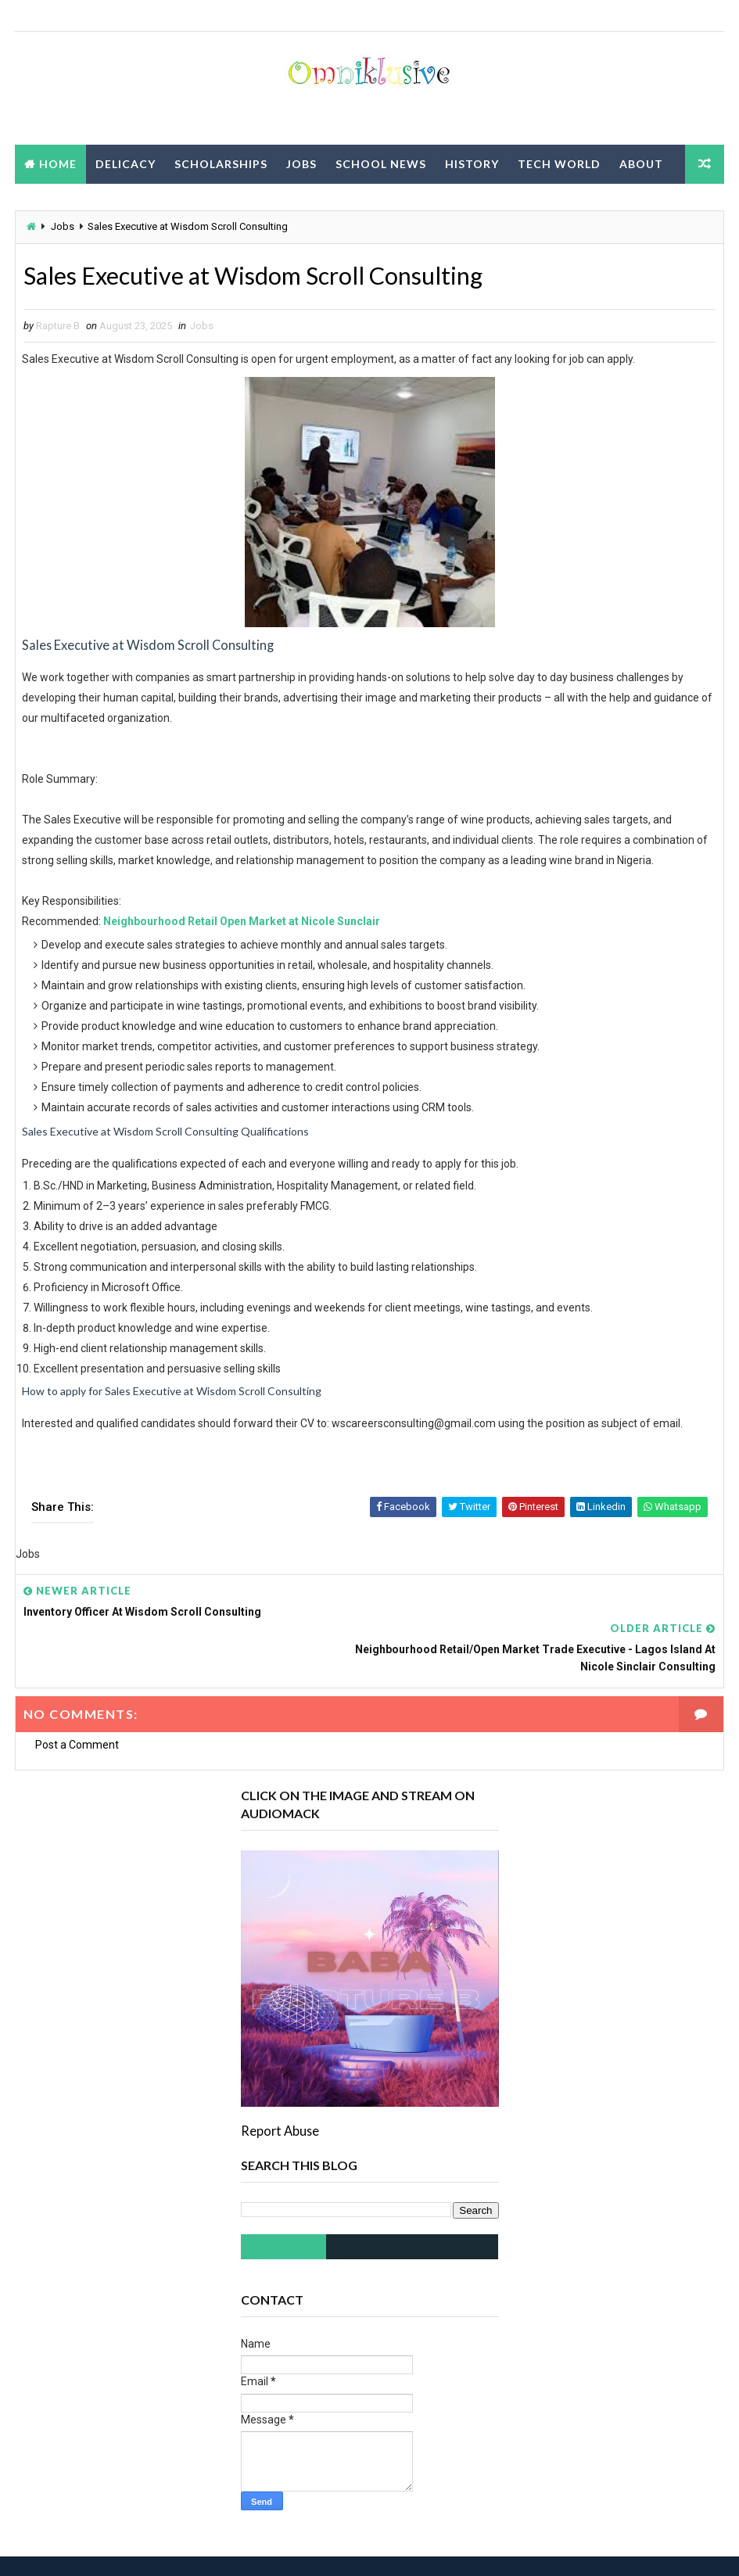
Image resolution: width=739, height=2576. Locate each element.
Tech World (559, 163)
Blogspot (290, 2548)
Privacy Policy (74, 203)
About (641, 163)
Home (58, 163)
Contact (174, 203)
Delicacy (125, 163)
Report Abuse (280, 2094)
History (472, 163)
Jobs (301, 163)
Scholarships (220, 163)
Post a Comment (77, 1708)
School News (380, 163)
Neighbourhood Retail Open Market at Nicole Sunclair (241, 923)
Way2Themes (153, 2548)
